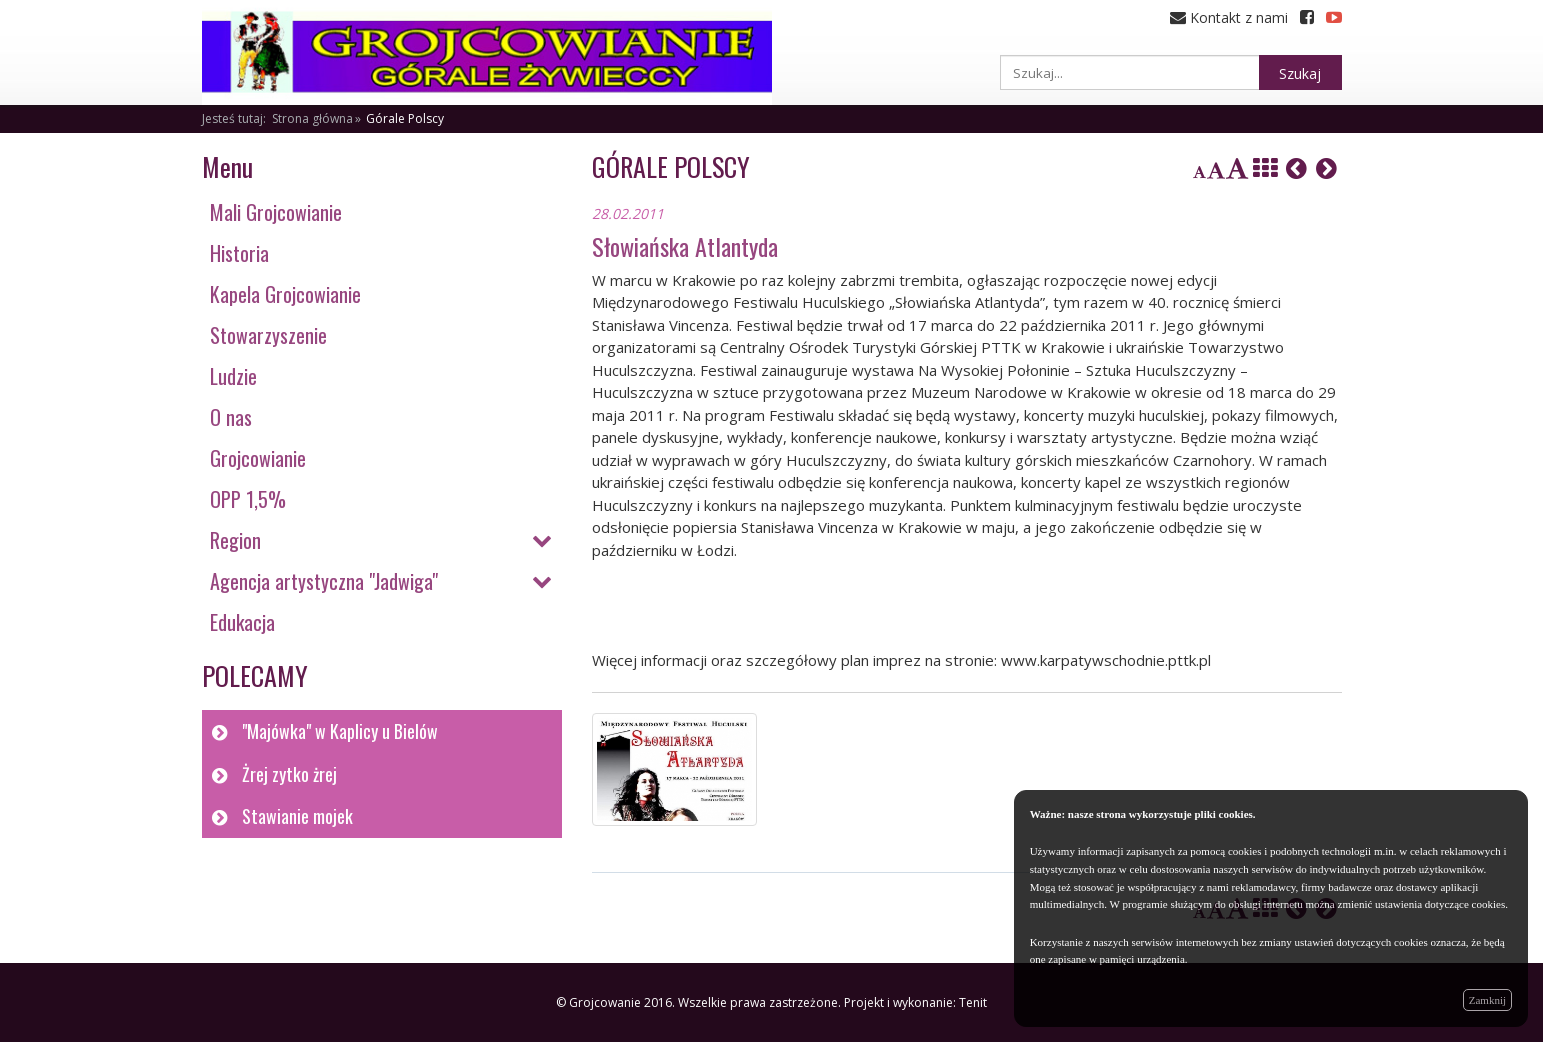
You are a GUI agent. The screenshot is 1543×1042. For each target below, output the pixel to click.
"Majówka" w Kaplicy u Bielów (340, 731)
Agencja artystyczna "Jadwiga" (324, 581)
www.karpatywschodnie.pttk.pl (1106, 660)
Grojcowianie (258, 458)
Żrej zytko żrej (289, 774)
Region (235, 540)
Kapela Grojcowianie (285, 294)
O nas (231, 417)
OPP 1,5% (248, 499)
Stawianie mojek (297, 816)
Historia (239, 253)
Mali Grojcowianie (276, 212)
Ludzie (233, 376)
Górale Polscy (405, 118)
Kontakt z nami (1229, 17)
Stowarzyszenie (268, 335)
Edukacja (242, 622)
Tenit (973, 1002)
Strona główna (312, 118)
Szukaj (1300, 73)
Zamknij (1487, 1000)
